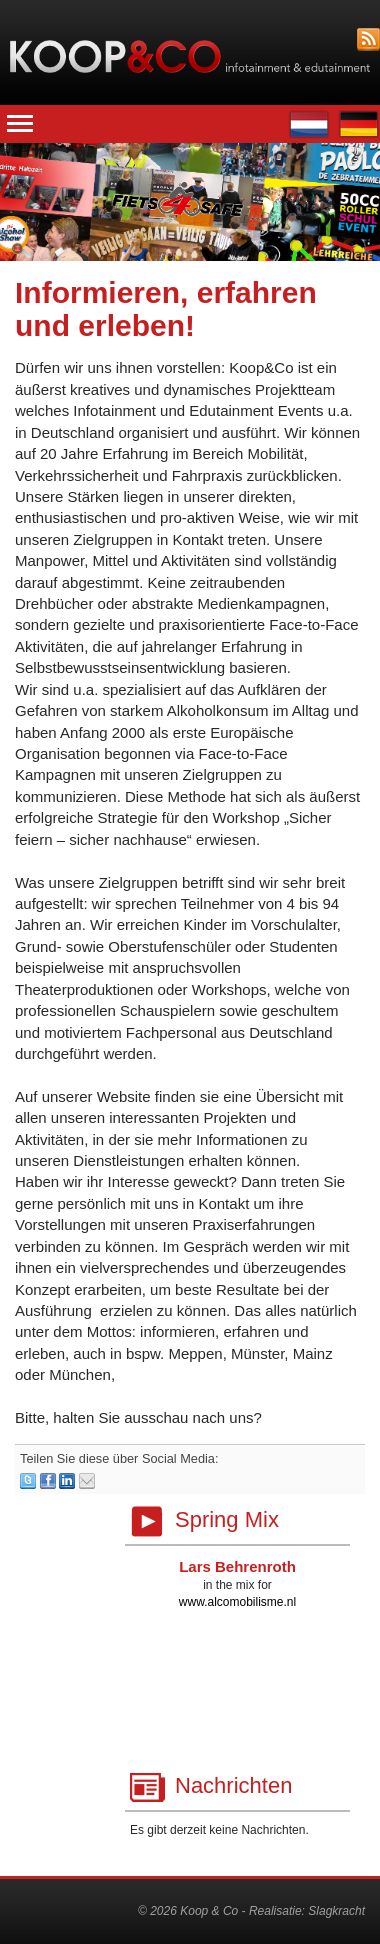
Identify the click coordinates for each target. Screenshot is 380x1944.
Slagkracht (336, 1911)
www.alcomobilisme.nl (237, 1602)
